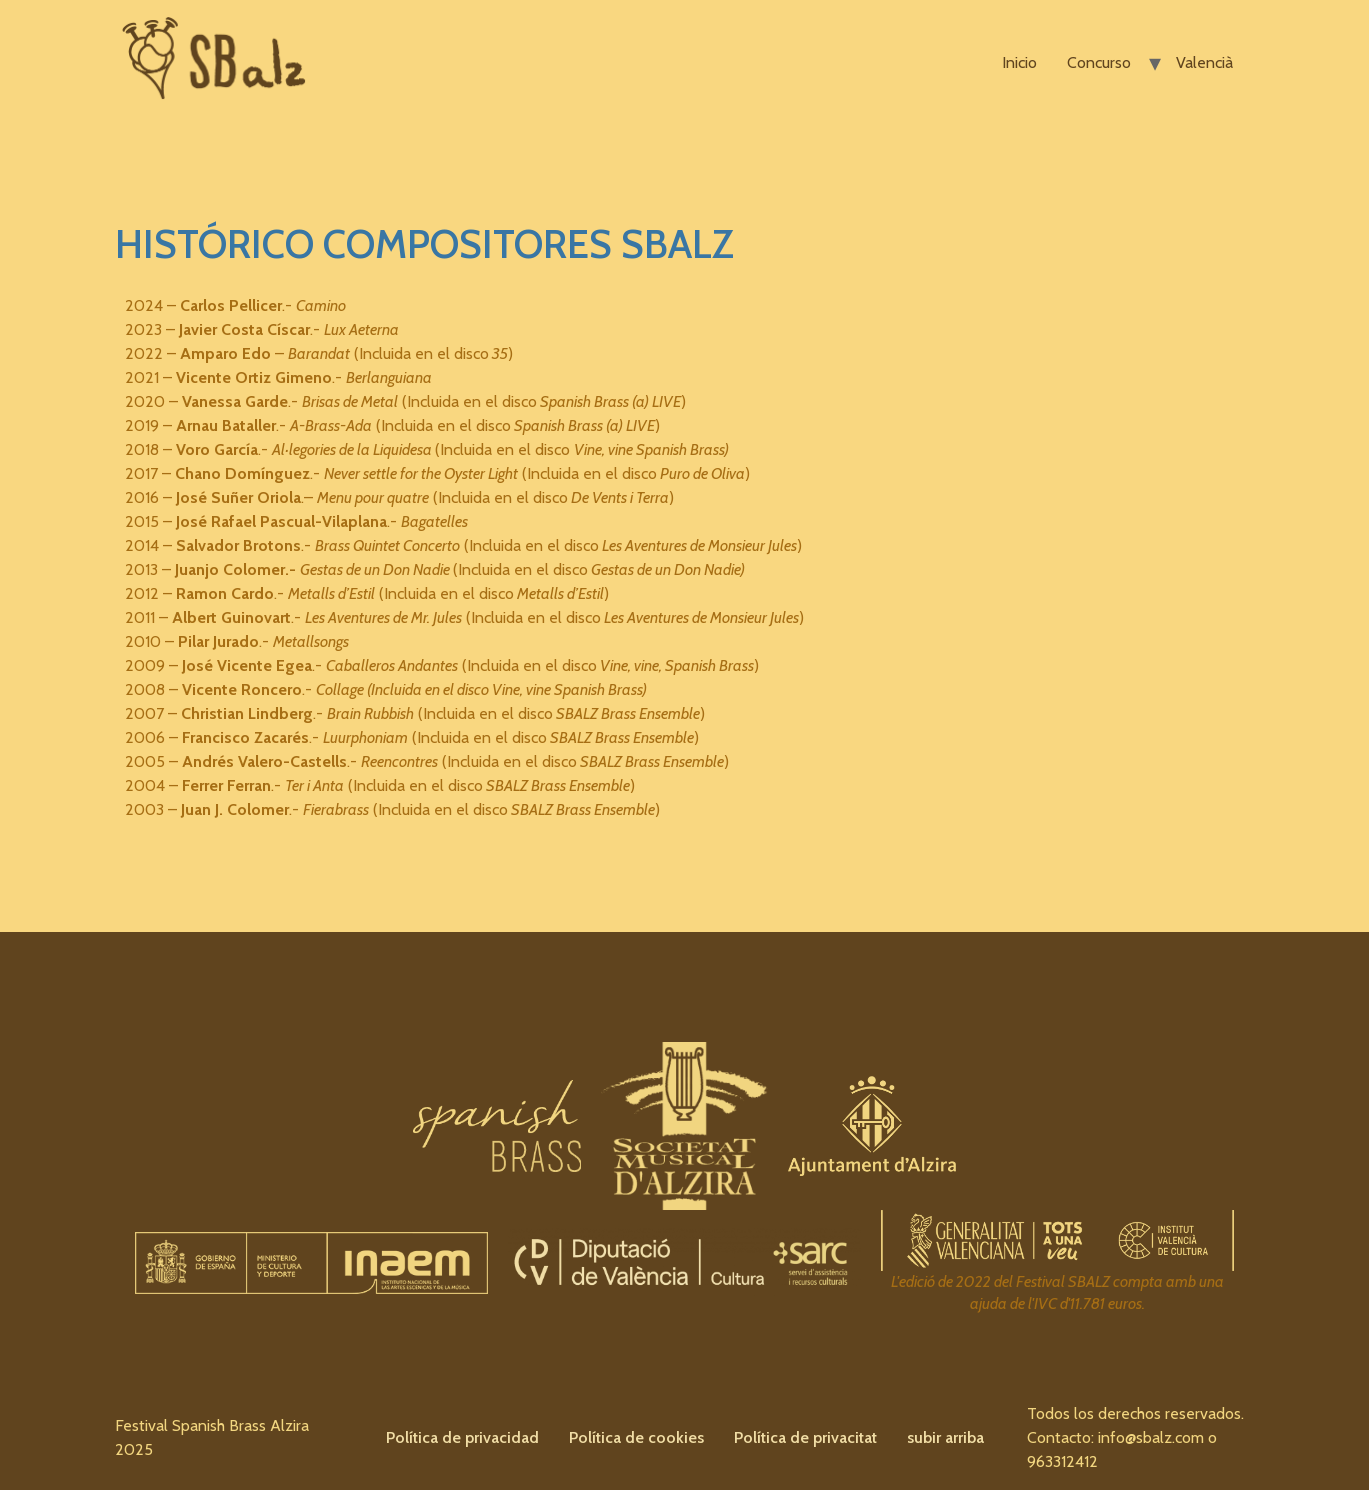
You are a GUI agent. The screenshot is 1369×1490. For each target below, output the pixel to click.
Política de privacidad (462, 1437)
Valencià (1204, 62)
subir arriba (945, 1437)
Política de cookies (636, 1437)
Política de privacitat (805, 1437)
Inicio (1019, 62)
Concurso (1099, 62)
